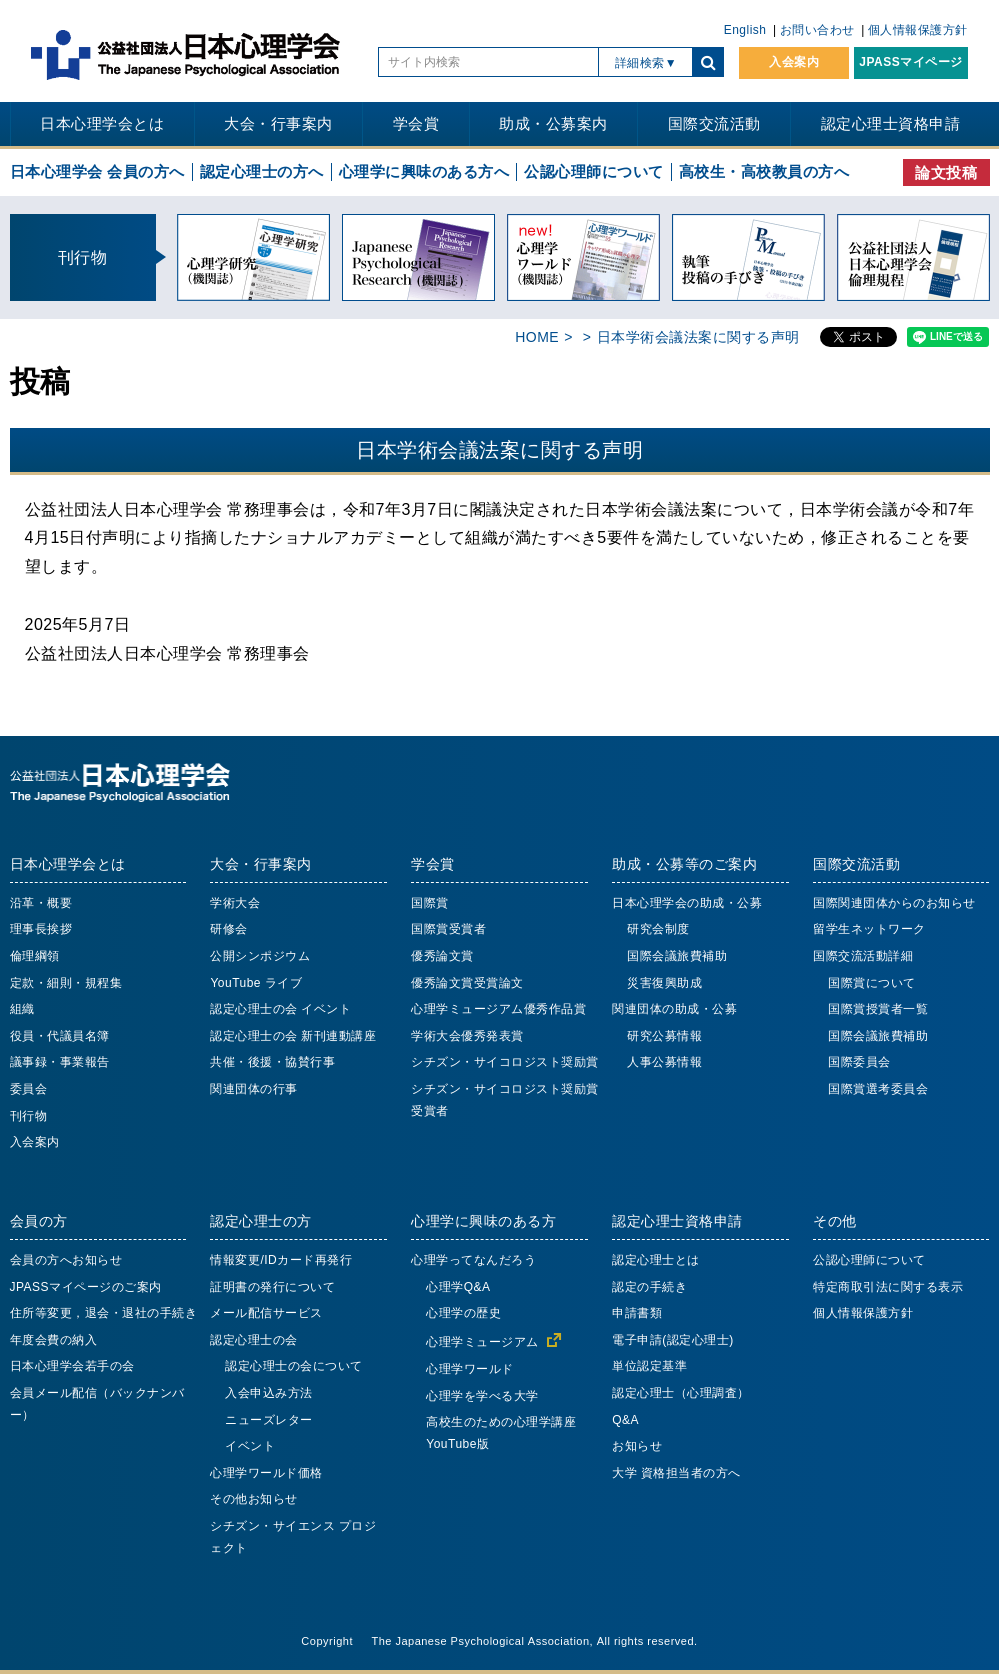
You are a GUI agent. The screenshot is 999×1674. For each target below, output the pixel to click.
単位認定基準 (649, 1366)
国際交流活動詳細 (863, 956)
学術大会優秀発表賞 (467, 1036)
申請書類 (637, 1313)
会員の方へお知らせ (66, 1260)
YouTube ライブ (256, 983)
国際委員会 (859, 1062)
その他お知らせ (254, 1499)
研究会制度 (658, 929)
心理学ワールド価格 (266, 1473)
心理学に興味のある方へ (424, 171)
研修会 (229, 929)
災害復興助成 (664, 983)
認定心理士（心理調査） (681, 1393)
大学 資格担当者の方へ (676, 1473)
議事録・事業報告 (60, 1062)
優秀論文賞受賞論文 (467, 983)
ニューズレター (269, 1420)
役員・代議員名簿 (60, 1036)
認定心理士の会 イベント (280, 1009)
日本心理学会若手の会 (72, 1366)
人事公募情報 (664, 1062)
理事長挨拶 (41, 929)
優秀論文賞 (442, 956)
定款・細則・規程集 (66, 983)
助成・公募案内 (553, 123)
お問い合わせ (817, 30)
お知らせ (637, 1446)
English (745, 30)
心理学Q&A (458, 1287)
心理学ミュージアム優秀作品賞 (498, 1009)
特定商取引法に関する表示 (888, 1287)
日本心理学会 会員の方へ (97, 171)
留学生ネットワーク (869, 929)
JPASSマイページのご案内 (86, 1287)
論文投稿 (946, 172)
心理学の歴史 (463, 1313)
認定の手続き (649, 1287)
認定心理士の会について (294, 1366)
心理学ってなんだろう (473, 1260)
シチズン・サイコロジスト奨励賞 (505, 1062)
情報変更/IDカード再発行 (281, 1260)
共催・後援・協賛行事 (272, 1062)
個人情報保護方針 (918, 30)
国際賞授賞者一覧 (878, 1009)
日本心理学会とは (102, 123)
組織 (22, 1009)
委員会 (29, 1089)
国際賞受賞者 (448, 929)
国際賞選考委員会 (878, 1089)
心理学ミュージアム (482, 1342)
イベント (250, 1446)
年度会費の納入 (54, 1340)
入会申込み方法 (269, 1393)
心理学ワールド (470, 1369)
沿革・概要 (41, 903)
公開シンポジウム (260, 956)
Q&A (625, 1420)
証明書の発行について (272, 1287)
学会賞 (416, 123)
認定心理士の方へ (262, 171)
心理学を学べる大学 (482, 1396)
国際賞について (872, 983)
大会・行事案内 (278, 123)
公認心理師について (594, 171)
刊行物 (29, 1116)
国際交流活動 (714, 123)
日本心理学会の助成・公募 (687, 903)
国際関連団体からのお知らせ (894, 903)
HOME (537, 337)
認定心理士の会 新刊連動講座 (293, 1036)
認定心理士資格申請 (891, 123)
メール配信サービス (266, 1313)
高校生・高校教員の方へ (764, 171)
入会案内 (794, 62)
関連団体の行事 (254, 1089)
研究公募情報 (664, 1036)
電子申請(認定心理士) (673, 1340)
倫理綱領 (35, 956)
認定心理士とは (656, 1260)
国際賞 (430, 903)
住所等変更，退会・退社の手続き (104, 1313)
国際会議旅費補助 (677, 956)
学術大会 (235, 903)
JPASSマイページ (910, 62)
